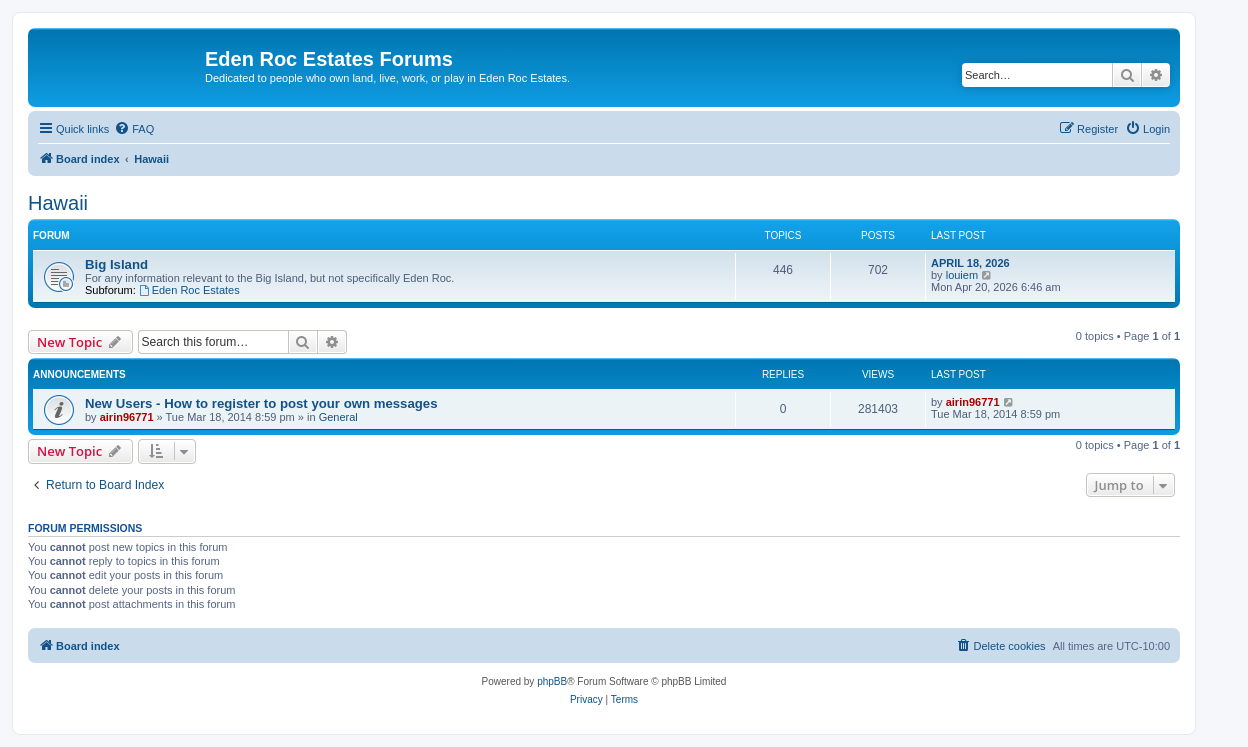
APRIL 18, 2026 (970, 263)
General (338, 417)
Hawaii (58, 203)
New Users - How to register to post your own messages (261, 403)
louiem (962, 275)
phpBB (552, 681)
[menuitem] (134, 129)
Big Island (116, 264)
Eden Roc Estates (189, 290)
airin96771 (127, 417)
